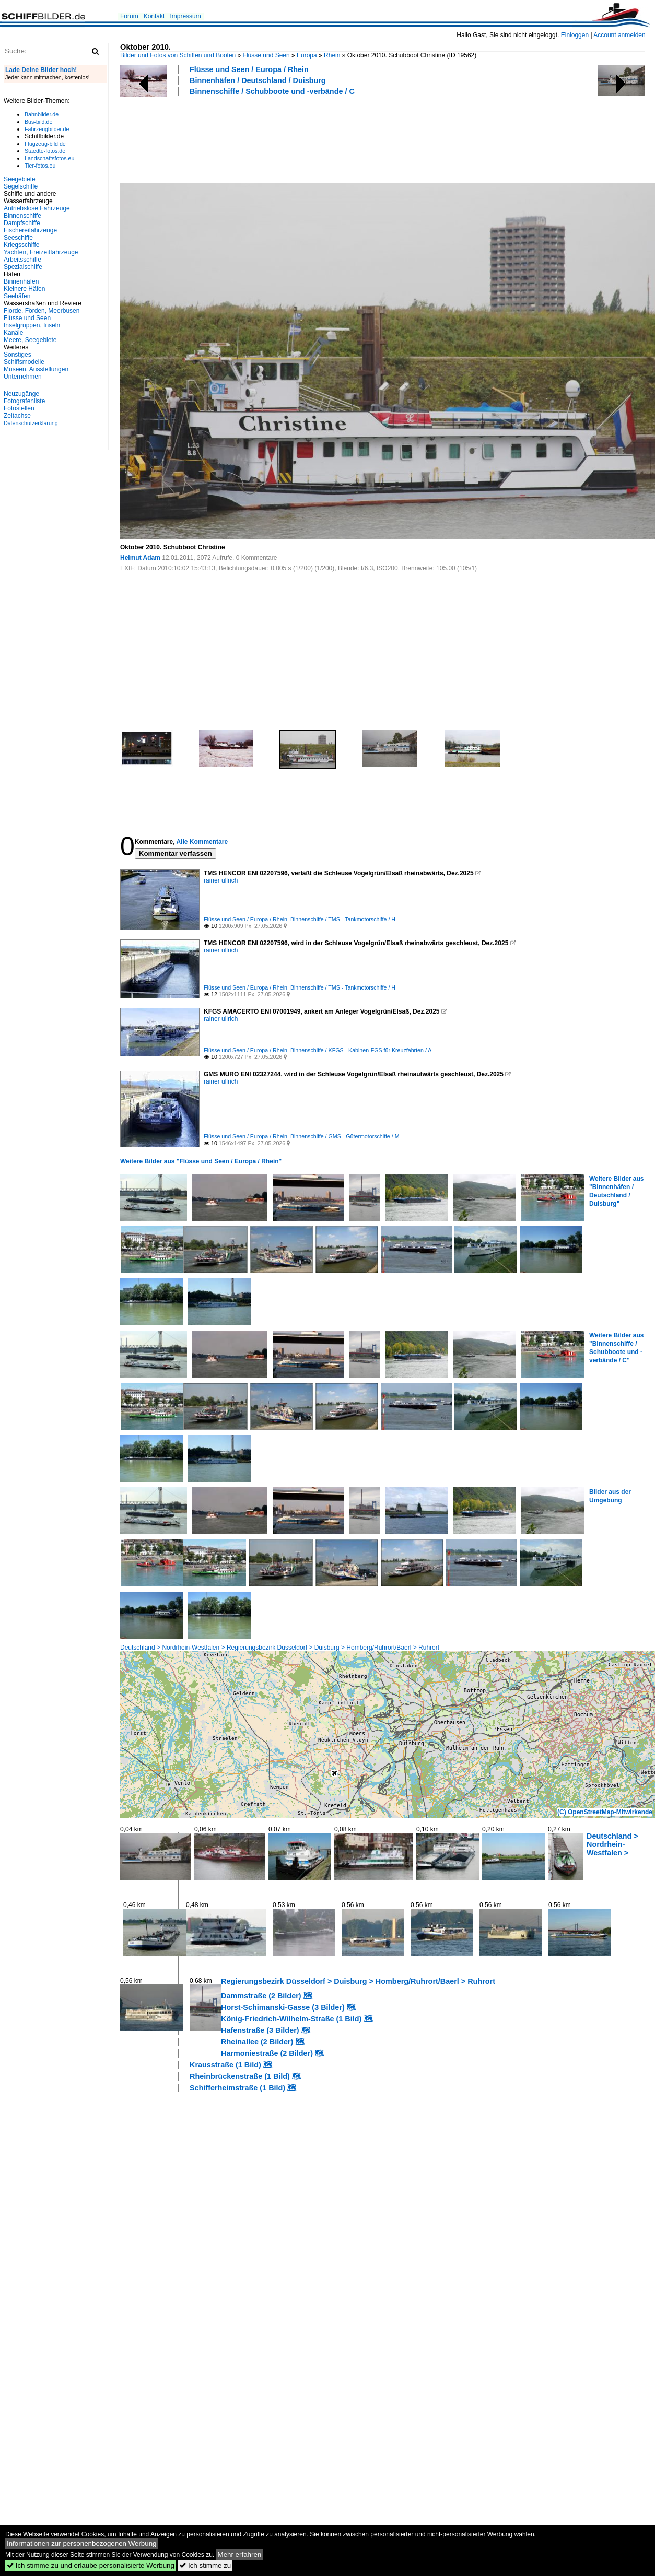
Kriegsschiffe (21, 245)
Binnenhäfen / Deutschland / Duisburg (258, 80)
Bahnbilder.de (42, 114)
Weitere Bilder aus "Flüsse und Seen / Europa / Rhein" (201, 1161)
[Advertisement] (310, 137)
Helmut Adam (140, 557)
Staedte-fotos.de (45, 151)
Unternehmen (23, 376)
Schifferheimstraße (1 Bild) (237, 2088)
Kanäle (13, 332)
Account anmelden (619, 35)
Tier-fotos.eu (40, 165)
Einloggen (575, 35)
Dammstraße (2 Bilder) (261, 1996)
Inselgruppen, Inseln (32, 325)
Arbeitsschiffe (22, 259)
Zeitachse (17, 415)
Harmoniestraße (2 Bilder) (267, 2053)
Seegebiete (20, 179)
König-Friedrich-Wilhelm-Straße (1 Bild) (291, 2019)
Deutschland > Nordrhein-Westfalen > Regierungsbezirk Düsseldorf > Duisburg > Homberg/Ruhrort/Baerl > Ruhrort (279, 1647)
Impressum (185, 16)
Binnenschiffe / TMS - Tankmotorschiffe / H (342, 919)
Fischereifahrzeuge (30, 230)
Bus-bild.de (38, 122)
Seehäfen (17, 296)
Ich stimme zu (205, 2565)
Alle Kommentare (202, 841)
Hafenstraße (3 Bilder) (260, 2030)
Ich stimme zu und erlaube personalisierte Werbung (90, 2565)
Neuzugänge (21, 393)
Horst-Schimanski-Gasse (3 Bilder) (283, 2007)
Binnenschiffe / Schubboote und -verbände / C (272, 91)
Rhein (332, 55)
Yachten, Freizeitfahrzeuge (41, 252)
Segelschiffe (21, 186)
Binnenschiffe (22, 215)
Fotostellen (19, 408)
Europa (307, 55)
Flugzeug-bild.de (45, 143)
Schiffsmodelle (24, 362)
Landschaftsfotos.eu (49, 158)
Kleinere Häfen (24, 288)
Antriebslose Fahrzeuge (37, 208)
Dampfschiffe (22, 223)
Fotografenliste (24, 401)
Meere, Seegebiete (30, 340)
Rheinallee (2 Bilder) (257, 2042)
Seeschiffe (18, 237)
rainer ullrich (221, 880)
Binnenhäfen (21, 281)
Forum (129, 16)
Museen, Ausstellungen (36, 369)
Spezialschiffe (23, 266)
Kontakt (154, 16)
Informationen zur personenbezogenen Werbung (82, 2543)
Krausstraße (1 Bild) (225, 2065)
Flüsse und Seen (266, 55)
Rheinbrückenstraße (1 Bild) (240, 2076)
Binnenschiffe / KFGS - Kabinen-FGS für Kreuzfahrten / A (361, 1050)
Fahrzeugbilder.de (47, 129)
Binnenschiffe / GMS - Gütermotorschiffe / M (345, 1136)
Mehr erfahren (240, 2554)
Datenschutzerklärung (31, 423)
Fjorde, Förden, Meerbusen (41, 310)
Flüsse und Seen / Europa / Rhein (249, 69)
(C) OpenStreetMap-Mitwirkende (604, 1812)
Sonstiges (17, 354)
